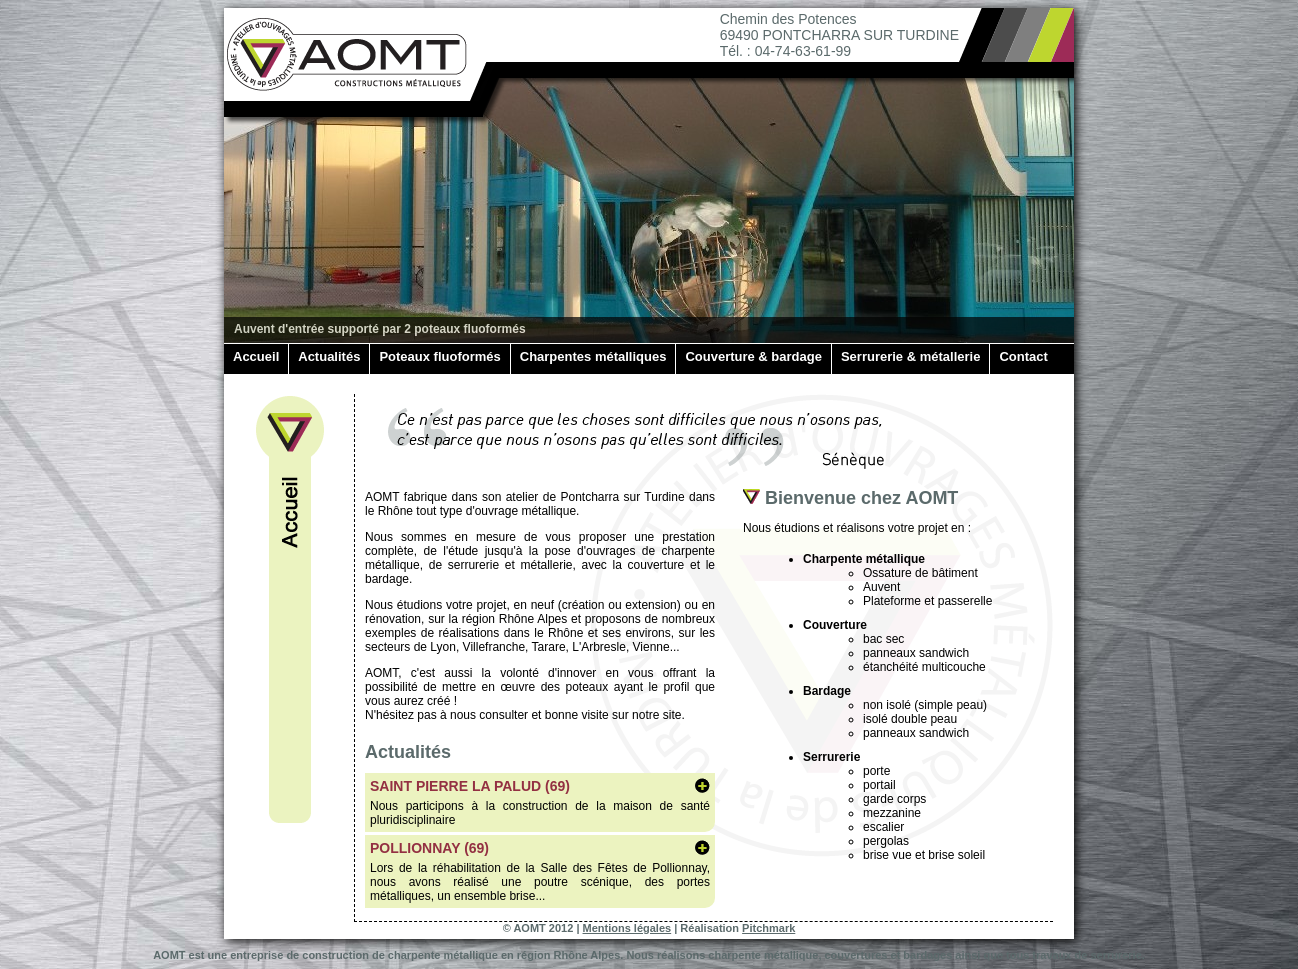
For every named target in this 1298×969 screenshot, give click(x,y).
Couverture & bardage (753, 356)
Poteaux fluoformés (439, 356)
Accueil (256, 356)
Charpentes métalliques (593, 356)
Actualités (329, 356)
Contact (1023, 356)
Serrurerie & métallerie (910, 356)
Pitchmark (768, 928)
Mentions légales (627, 928)
